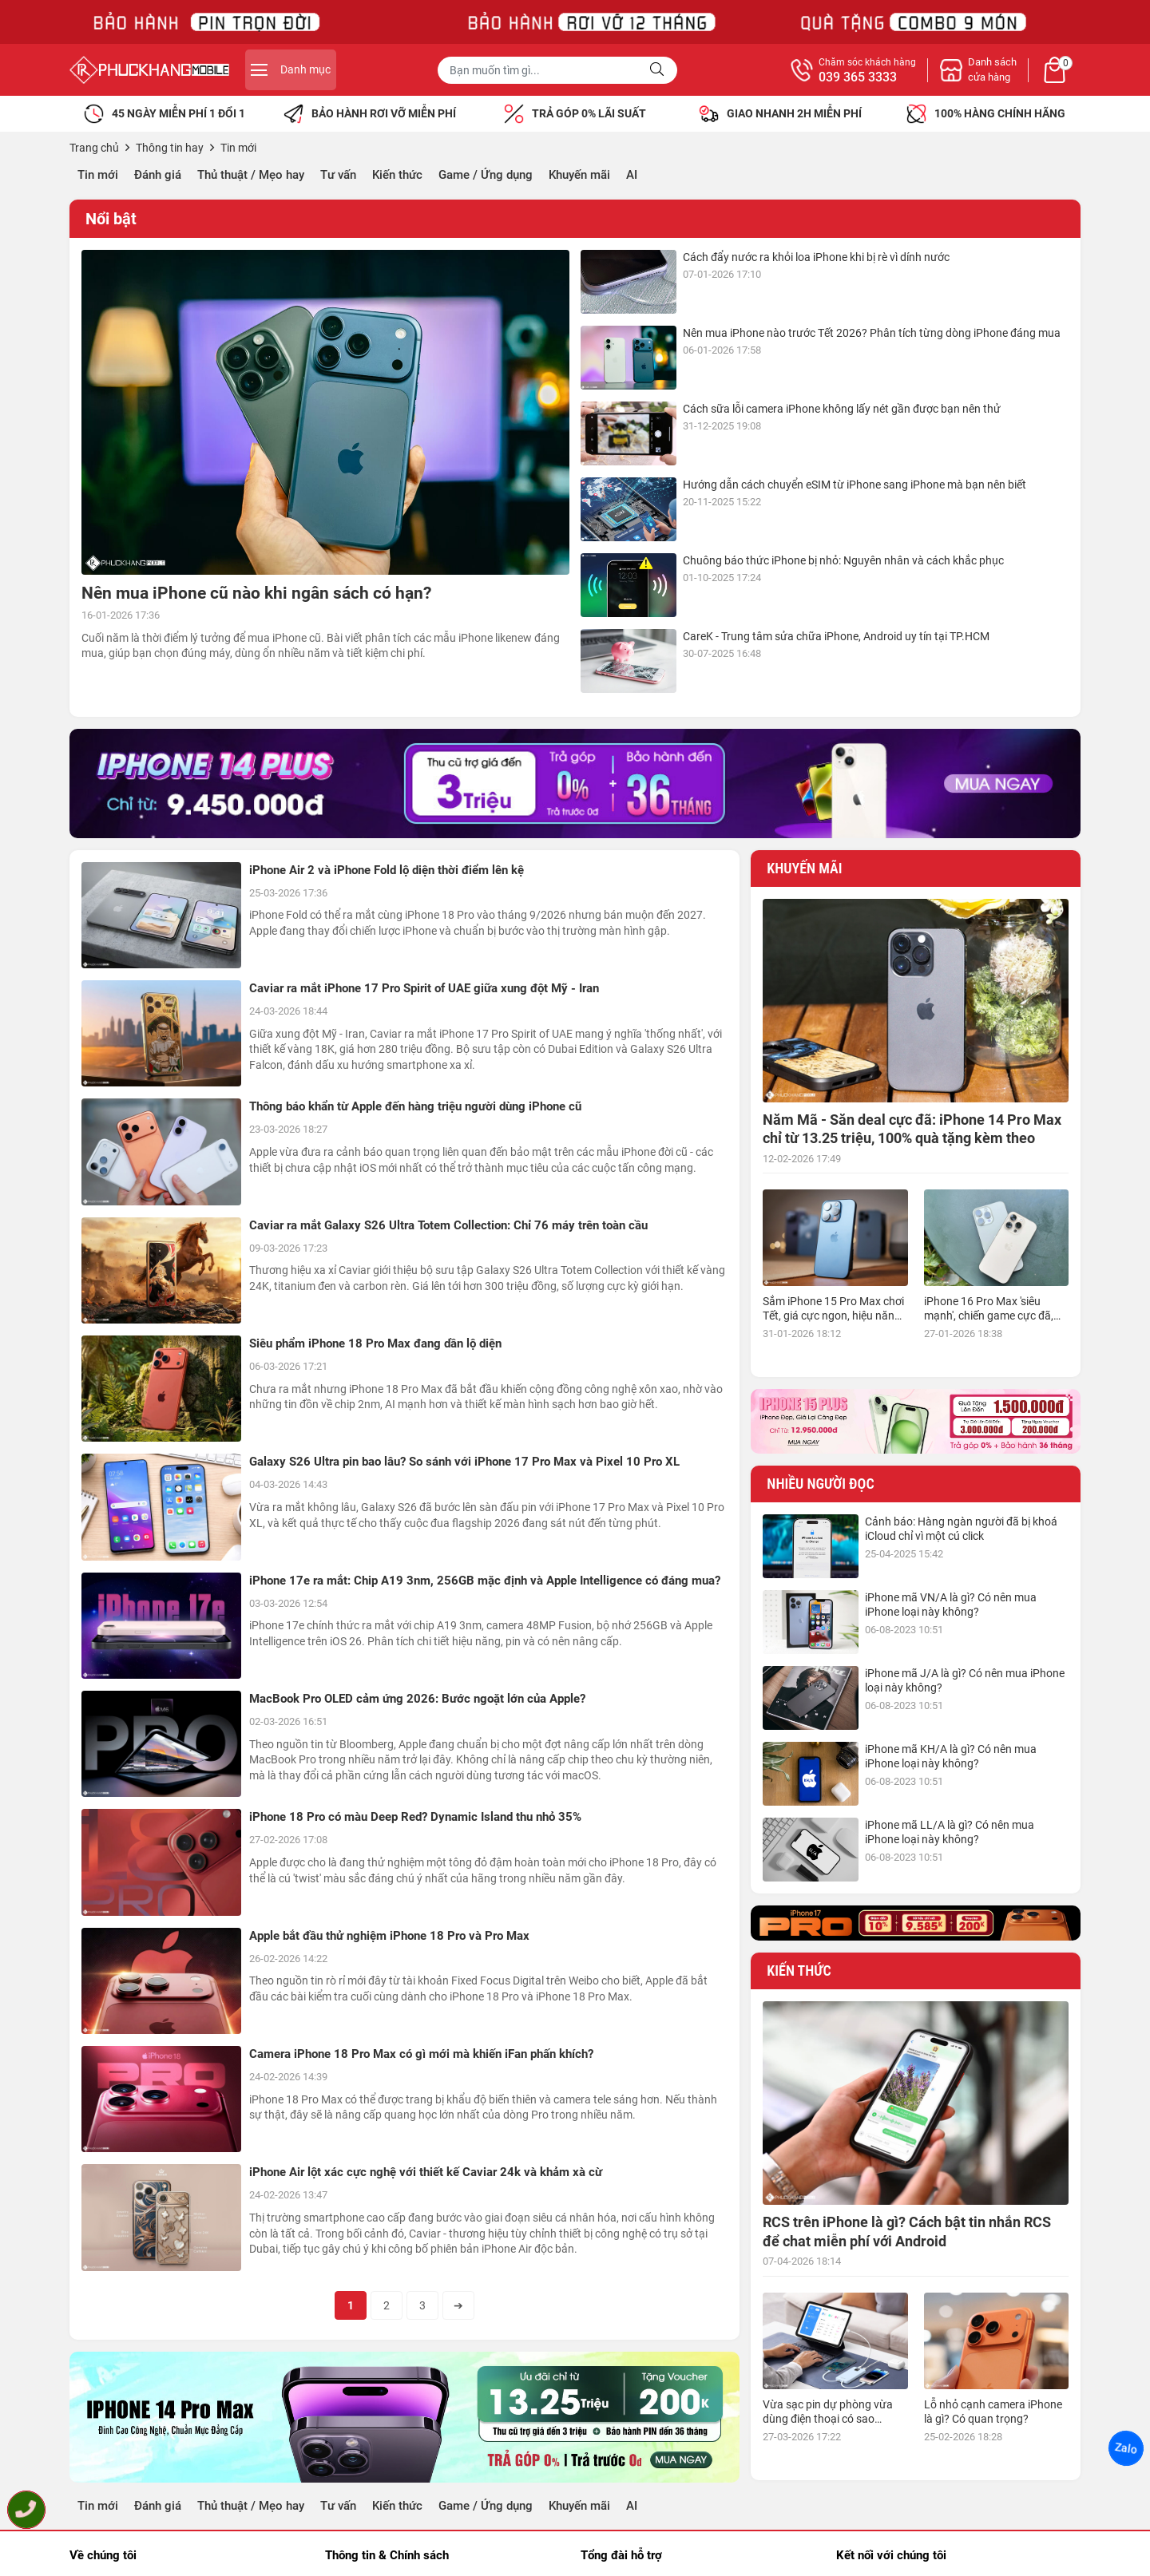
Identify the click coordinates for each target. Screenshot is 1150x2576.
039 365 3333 (858, 77)
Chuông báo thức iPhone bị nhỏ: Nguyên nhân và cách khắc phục (843, 560)
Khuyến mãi (579, 175)
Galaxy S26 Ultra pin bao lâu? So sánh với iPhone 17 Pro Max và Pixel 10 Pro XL (464, 1461)
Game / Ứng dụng (485, 175)
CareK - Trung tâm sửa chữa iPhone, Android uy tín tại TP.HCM (836, 636)
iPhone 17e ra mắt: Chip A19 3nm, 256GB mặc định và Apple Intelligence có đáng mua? (484, 1580)
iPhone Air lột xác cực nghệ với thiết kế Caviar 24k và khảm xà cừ (425, 2172)
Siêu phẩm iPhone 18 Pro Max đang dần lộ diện (375, 1343)
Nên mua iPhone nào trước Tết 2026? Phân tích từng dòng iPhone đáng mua (872, 332)
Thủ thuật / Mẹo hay (250, 175)
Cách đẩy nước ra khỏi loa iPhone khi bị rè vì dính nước (816, 257)
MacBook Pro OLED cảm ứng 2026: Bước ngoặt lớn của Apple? (417, 1699)
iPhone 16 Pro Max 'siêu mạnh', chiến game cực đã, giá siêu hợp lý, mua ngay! (988, 1315)
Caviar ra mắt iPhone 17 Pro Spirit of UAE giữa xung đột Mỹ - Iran (424, 988)
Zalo (1126, 2448)
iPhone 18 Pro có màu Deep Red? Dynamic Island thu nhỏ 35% (415, 1817)
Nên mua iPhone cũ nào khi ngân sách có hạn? (256, 593)
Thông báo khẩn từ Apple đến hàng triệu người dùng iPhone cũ (415, 1106)
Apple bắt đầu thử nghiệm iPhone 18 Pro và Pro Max (389, 1936)
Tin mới (97, 175)
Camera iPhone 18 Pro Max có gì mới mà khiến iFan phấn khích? (421, 2054)
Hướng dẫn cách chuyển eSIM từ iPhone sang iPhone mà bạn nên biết (854, 484)
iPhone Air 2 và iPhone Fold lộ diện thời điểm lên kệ (386, 870)
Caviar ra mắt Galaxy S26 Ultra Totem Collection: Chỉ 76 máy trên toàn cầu (448, 1225)
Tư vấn (338, 175)
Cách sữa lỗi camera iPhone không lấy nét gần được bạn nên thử (842, 408)
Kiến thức (397, 175)
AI (631, 175)
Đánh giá (157, 175)
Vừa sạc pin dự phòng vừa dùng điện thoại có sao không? (828, 2418)
